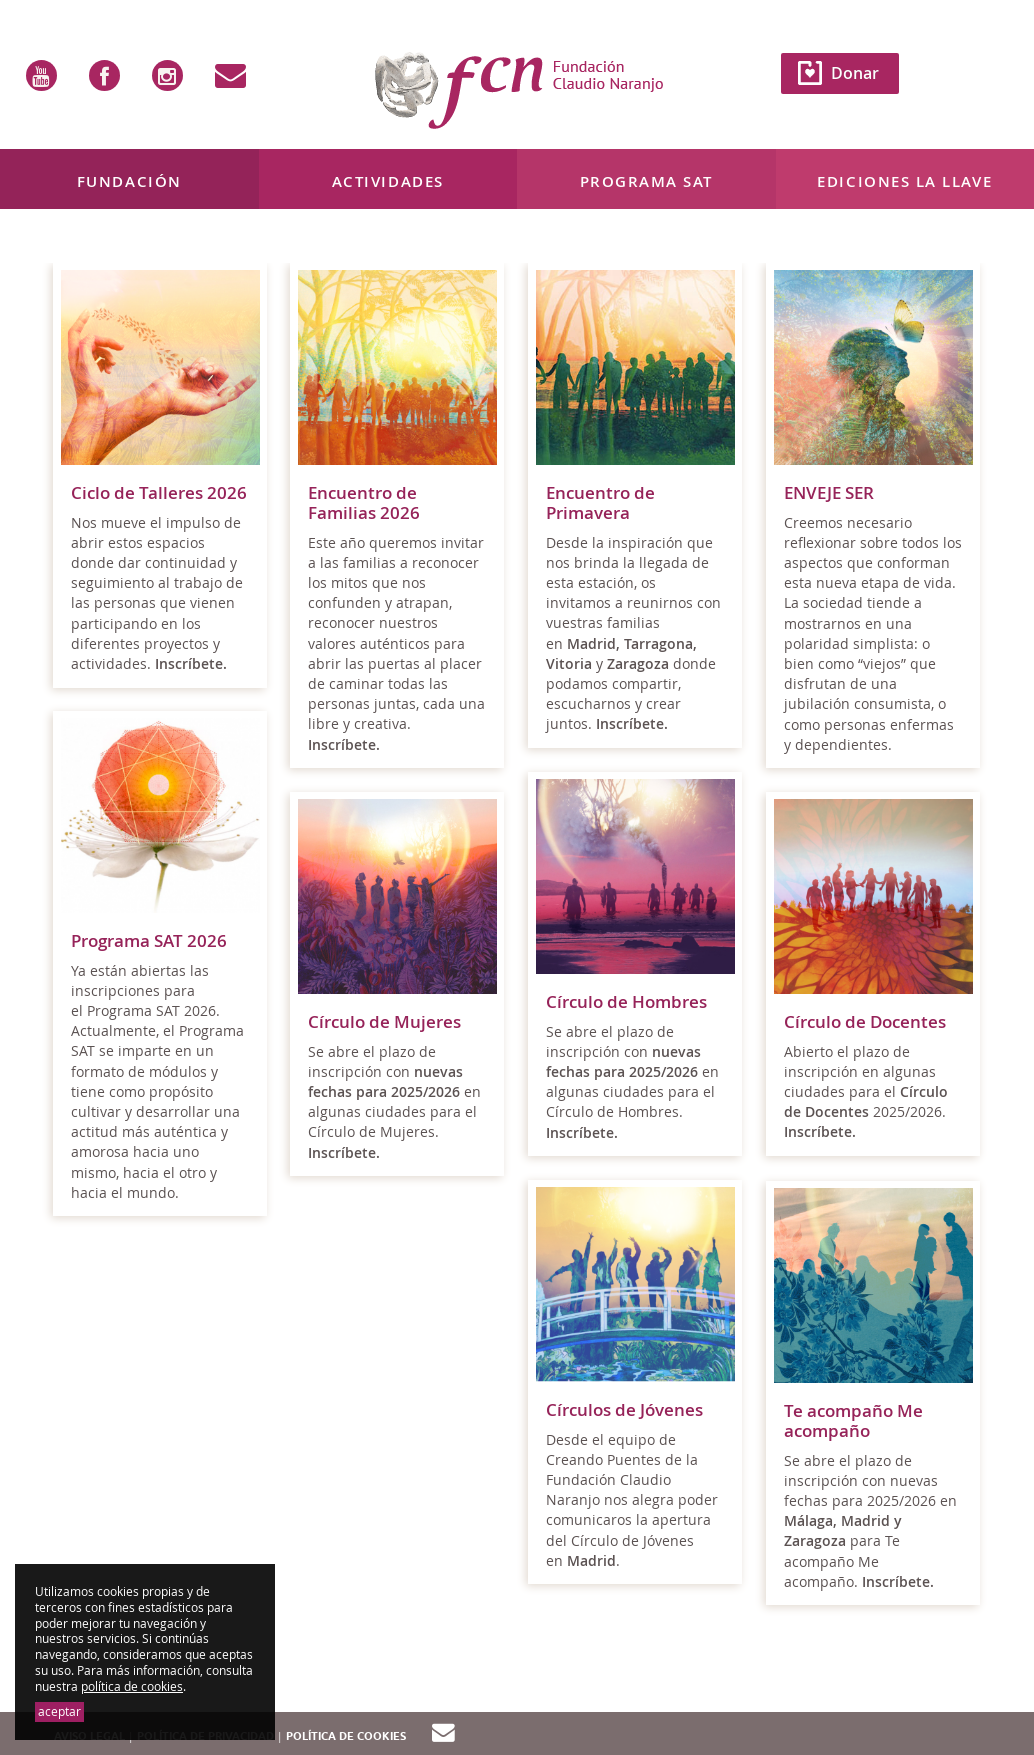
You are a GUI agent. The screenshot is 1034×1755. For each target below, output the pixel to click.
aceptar (59, 1711)
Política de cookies (346, 1736)
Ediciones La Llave (904, 181)
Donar (855, 73)
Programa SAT (646, 181)
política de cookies (132, 1686)
